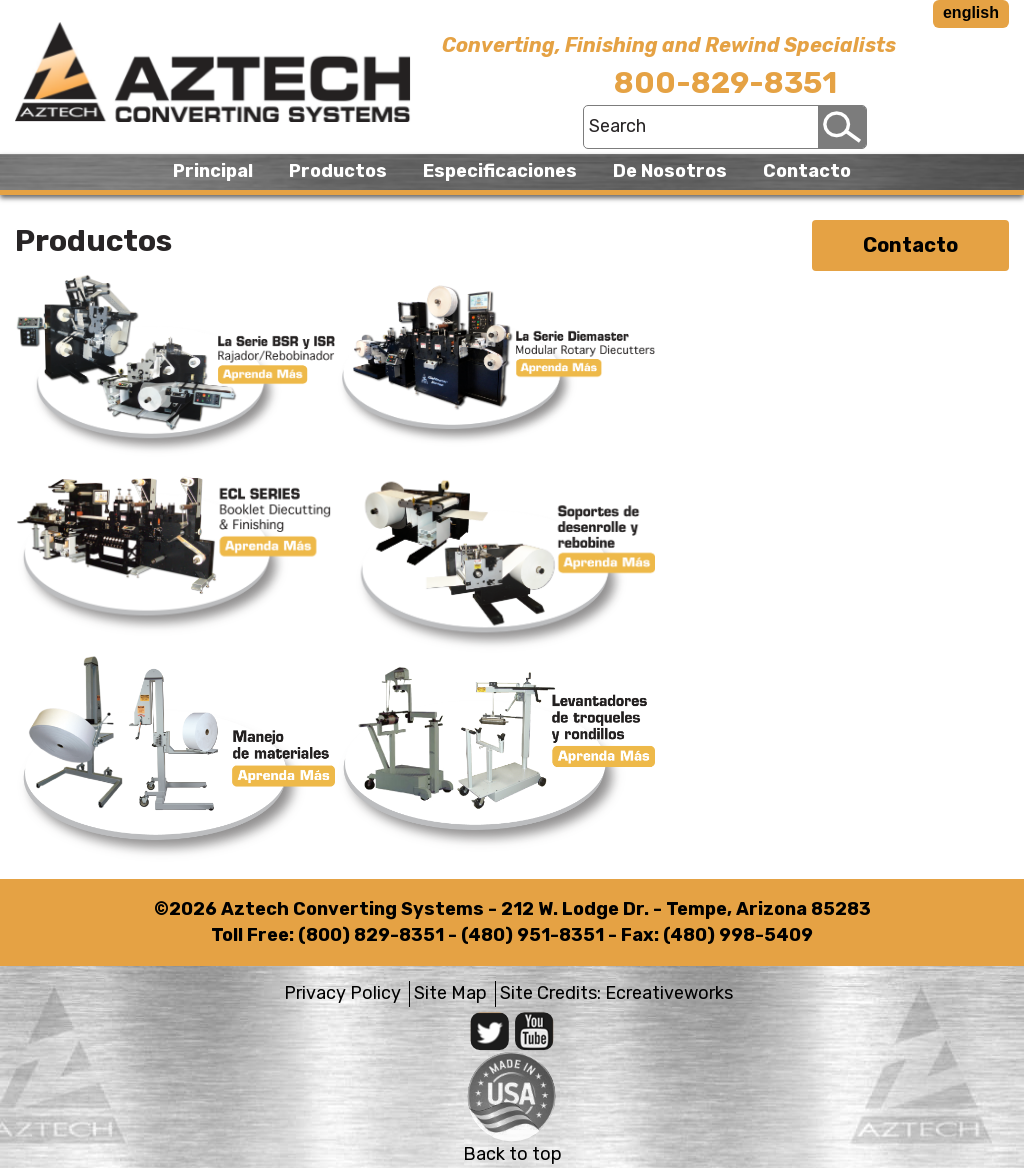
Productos (338, 171)
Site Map (450, 993)
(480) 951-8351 (532, 935)
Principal (213, 171)
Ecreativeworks (669, 993)
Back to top (512, 1154)
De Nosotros (670, 171)
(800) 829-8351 (371, 935)
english (971, 12)
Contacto (807, 171)
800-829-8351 (725, 83)
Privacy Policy (342, 993)
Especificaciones (500, 171)
